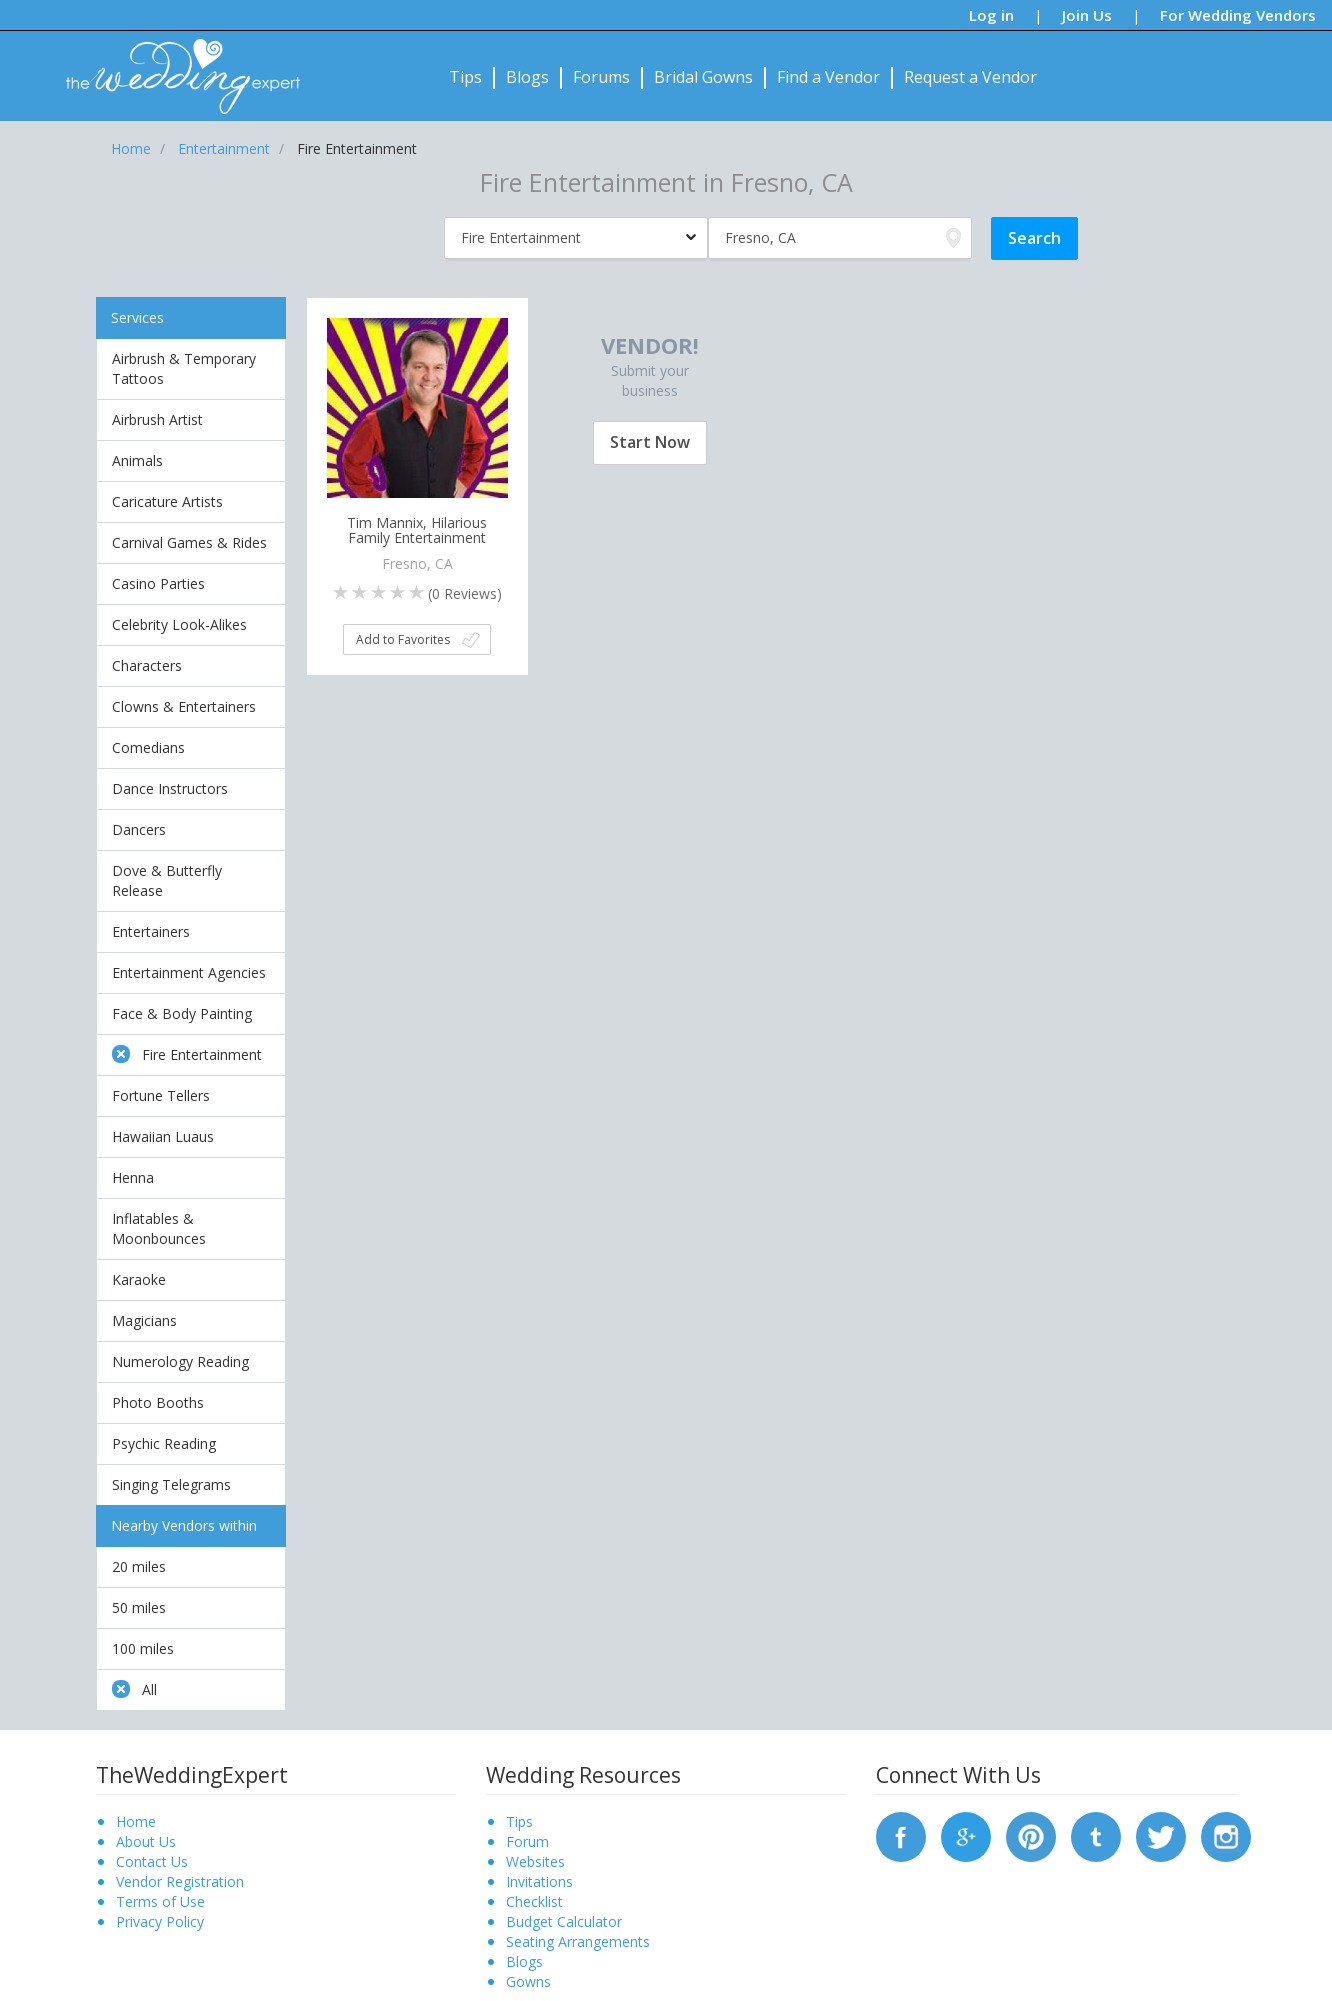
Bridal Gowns (703, 77)
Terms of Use (160, 1901)
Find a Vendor (828, 77)
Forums (601, 77)
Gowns (528, 1981)
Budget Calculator (564, 1921)
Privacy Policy (160, 1921)
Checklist (534, 1901)
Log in (991, 15)
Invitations (539, 1881)
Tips (465, 77)
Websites (535, 1861)
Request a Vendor (970, 77)
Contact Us (152, 1861)
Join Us (1087, 15)
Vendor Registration (180, 1881)
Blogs (527, 77)
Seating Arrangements (578, 1941)
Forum (527, 1841)
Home (136, 1821)
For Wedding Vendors (1238, 15)
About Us (146, 1841)
